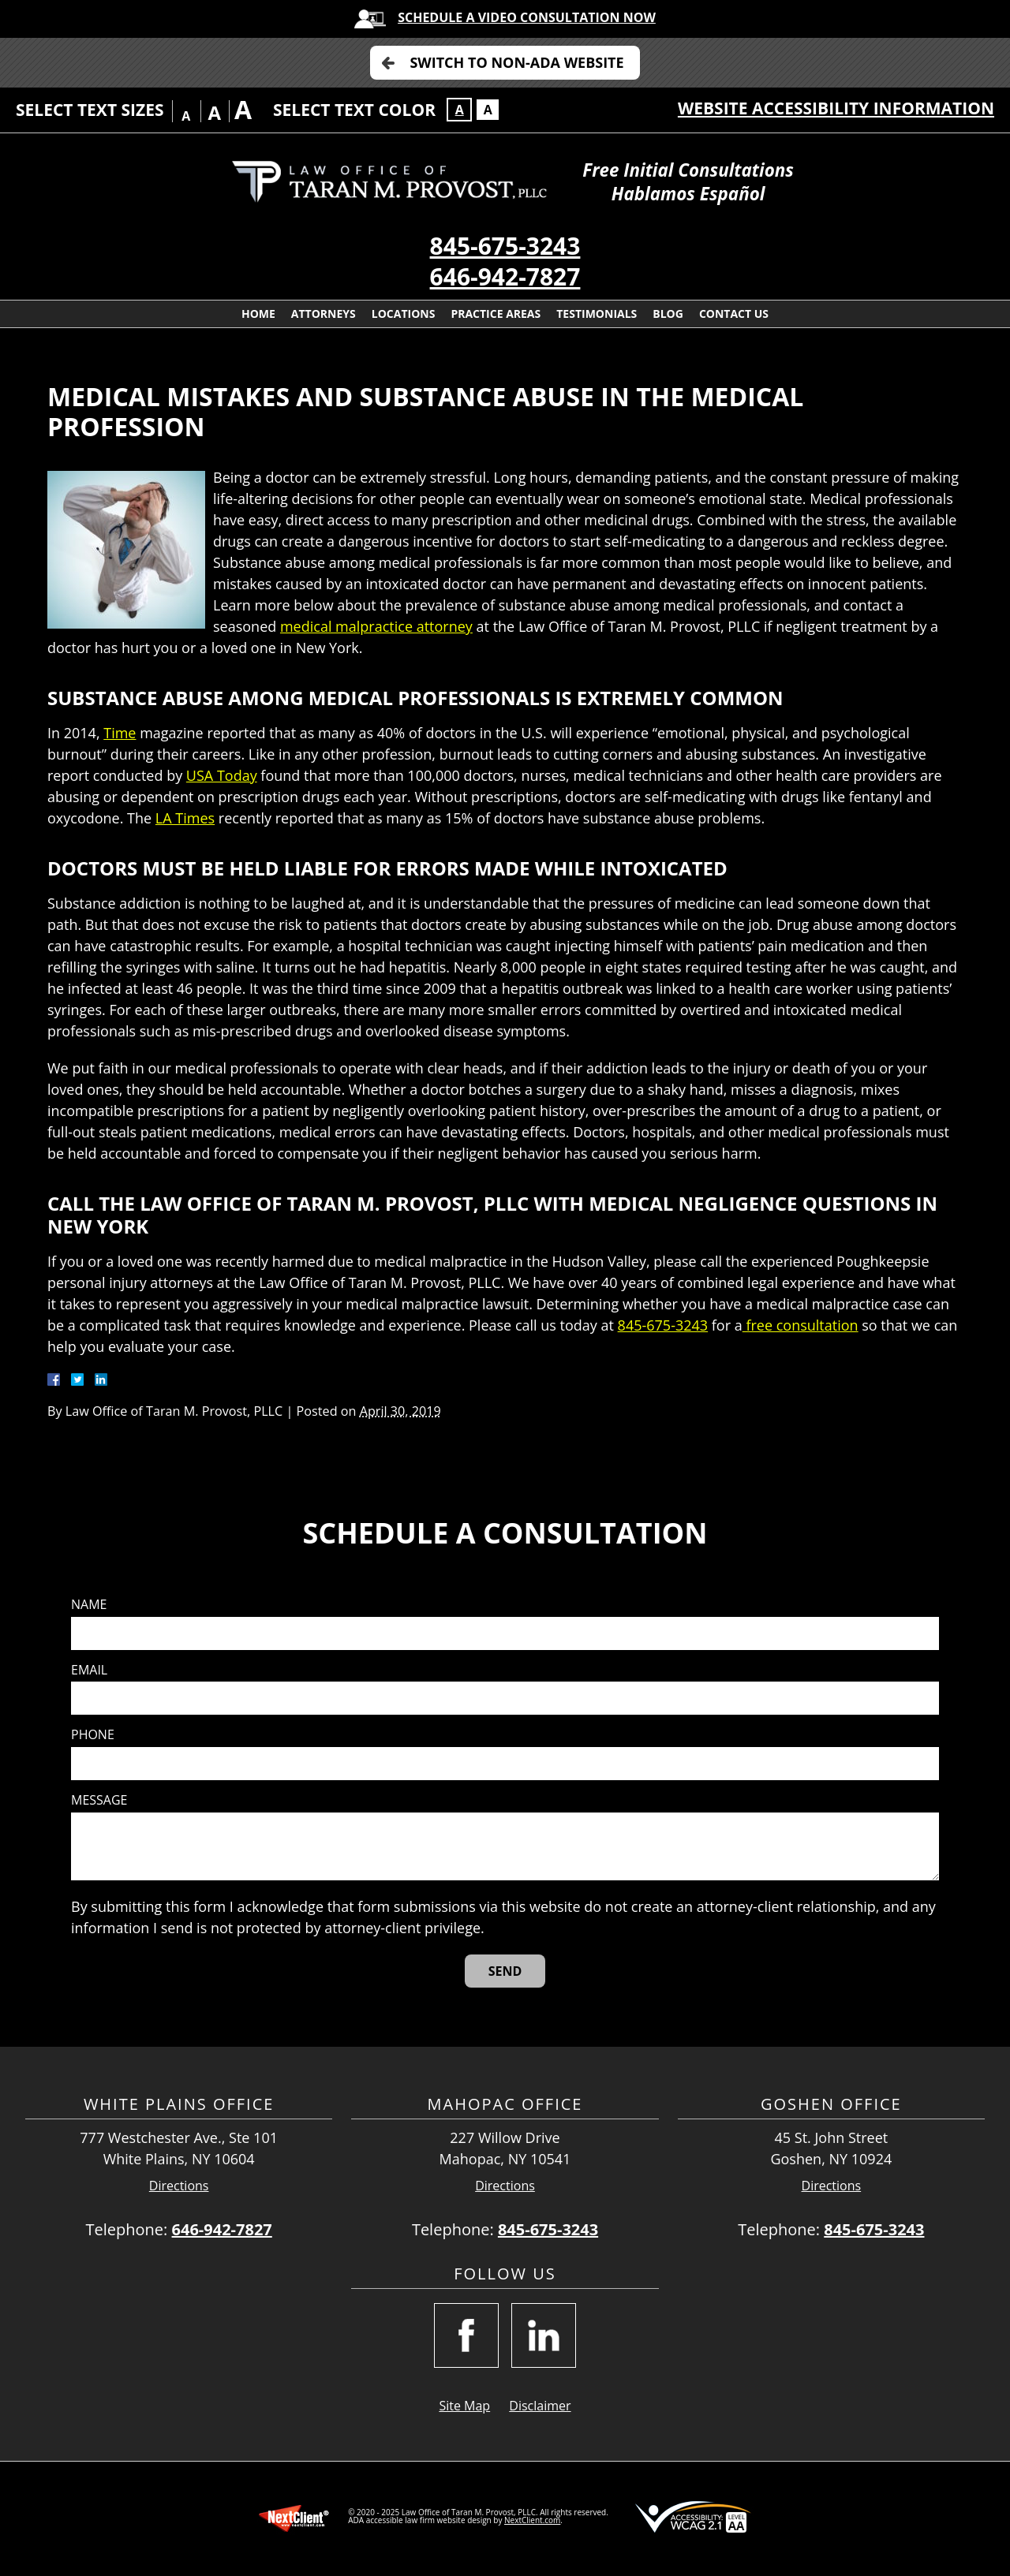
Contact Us (734, 313)
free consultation (800, 1325)
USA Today (221, 775)
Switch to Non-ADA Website (516, 62)
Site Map (464, 2405)
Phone (92, 1735)
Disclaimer (539, 2405)
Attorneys (323, 313)
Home (258, 313)
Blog (668, 313)
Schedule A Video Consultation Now (527, 17)
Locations (404, 313)
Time (119, 732)
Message (99, 1800)
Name (89, 1604)
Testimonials (596, 313)
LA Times (185, 817)
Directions (179, 2186)
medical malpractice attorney (376, 626)
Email (89, 1670)
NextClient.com (532, 2520)
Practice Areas (496, 313)
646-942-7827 (505, 276)
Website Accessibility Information (836, 108)
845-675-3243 (505, 246)
